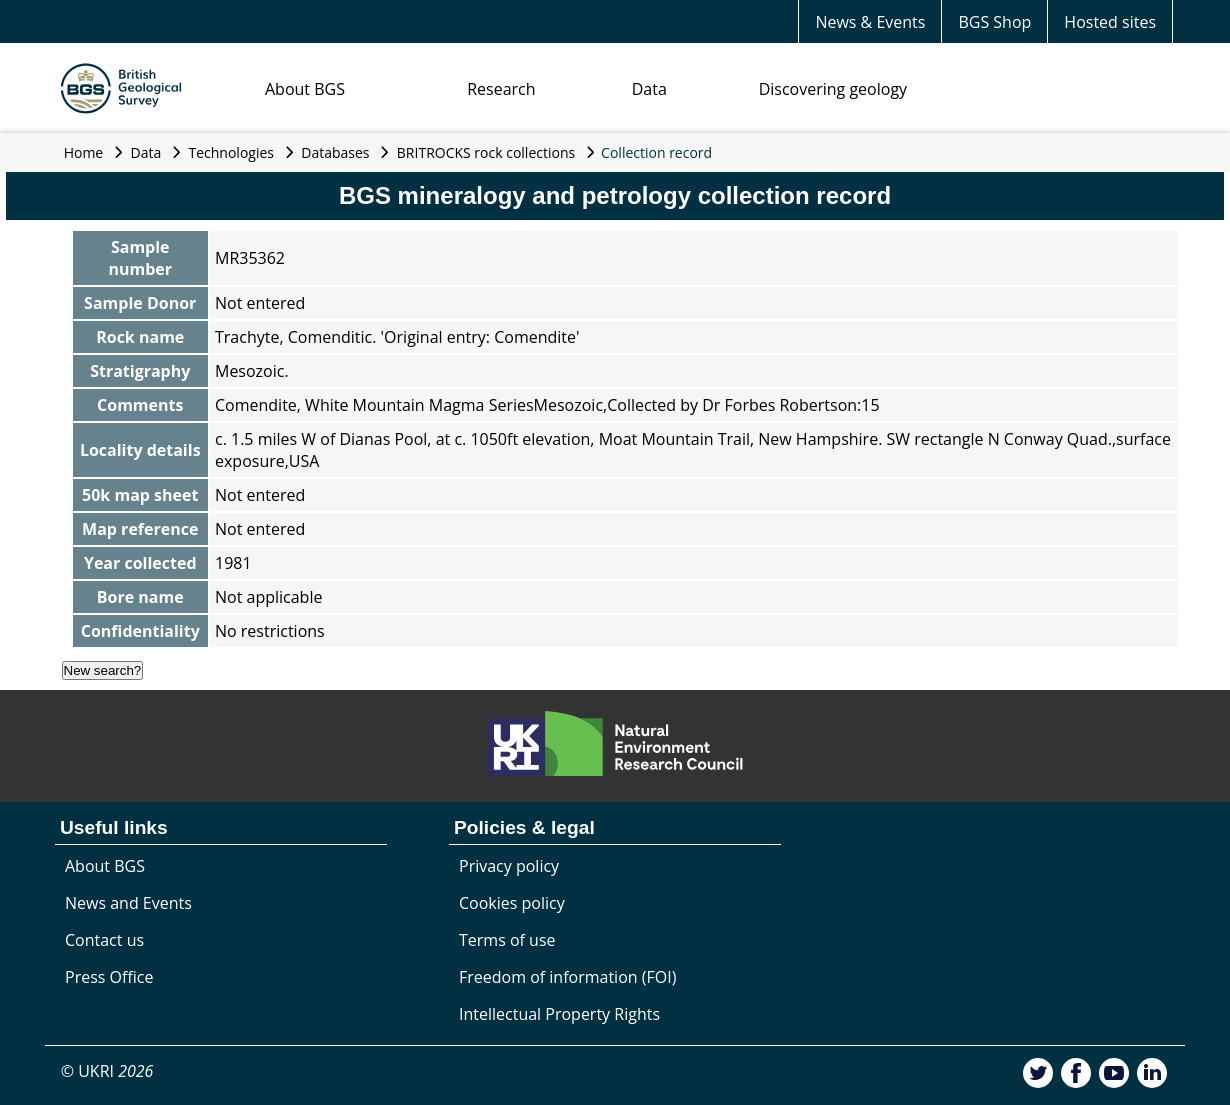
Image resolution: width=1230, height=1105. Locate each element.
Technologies (232, 152)
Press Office (109, 977)
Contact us (104, 940)
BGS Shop (994, 22)
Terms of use (507, 940)
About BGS (305, 89)
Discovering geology (833, 89)
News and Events (128, 903)
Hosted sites (1110, 22)
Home (84, 152)
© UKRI (107, 1071)
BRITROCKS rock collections (486, 152)
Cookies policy (512, 903)
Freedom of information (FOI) (567, 977)
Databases (335, 152)
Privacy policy (509, 866)
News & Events (870, 22)
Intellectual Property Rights (559, 1014)
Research (501, 89)
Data (649, 89)
